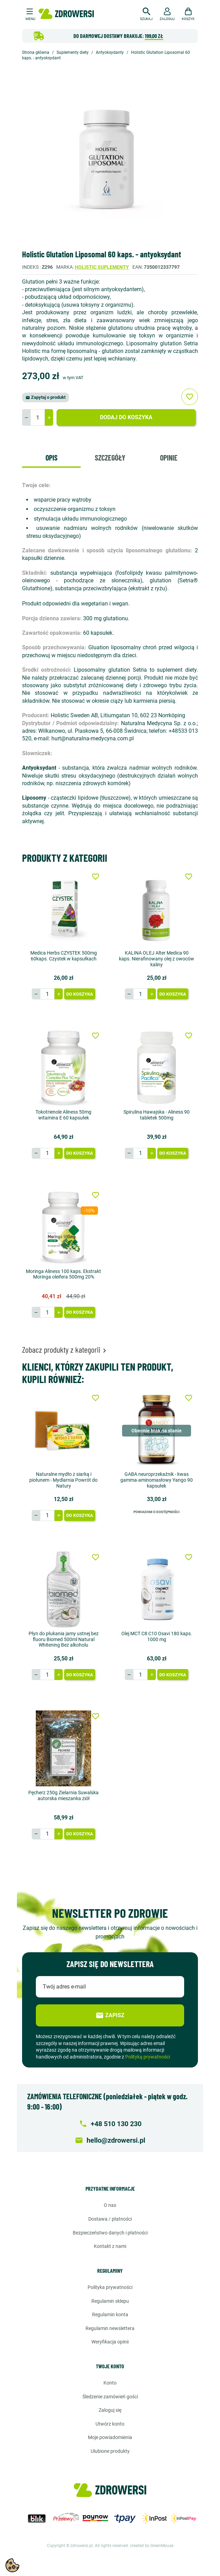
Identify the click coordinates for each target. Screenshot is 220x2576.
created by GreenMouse (151, 2545)
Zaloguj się (110, 2410)
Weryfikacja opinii (110, 2342)
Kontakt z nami (110, 2246)
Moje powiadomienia (110, 2437)
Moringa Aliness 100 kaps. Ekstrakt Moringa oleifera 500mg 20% (63, 1274)
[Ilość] (37, 417)
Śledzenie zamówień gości (110, 2396)
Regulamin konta (110, 2314)
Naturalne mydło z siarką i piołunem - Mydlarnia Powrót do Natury (63, 1480)
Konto (110, 2383)
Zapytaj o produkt (46, 397)
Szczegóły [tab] (110, 457)
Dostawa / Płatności (110, 2219)
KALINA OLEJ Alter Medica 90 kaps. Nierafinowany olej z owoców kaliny (156, 958)
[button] (146, 13)
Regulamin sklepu (110, 2301)
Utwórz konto (110, 2424)
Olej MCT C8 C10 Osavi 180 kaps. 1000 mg (156, 1636)
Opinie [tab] (169, 457)
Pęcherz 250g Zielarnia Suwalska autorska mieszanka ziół (63, 1795)
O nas (110, 2205)
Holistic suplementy (102, 267)
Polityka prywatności (110, 2287)
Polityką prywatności (147, 2057)
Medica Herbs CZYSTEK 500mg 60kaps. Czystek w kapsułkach (63, 955)
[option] (110, 156)
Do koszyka (79, 994)
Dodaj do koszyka (126, 417)
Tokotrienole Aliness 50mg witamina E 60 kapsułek (63, 1115)
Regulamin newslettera (110, 2328)
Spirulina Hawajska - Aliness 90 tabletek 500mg (156, 1115)
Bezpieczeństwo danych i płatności (110, 2233)
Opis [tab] (52, 457)
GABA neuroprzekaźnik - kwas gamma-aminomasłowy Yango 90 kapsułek (156, 1480)
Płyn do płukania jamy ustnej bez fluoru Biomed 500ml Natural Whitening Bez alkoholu (64, 1639)
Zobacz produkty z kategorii (65, 1349)
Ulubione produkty (110, 2451)
